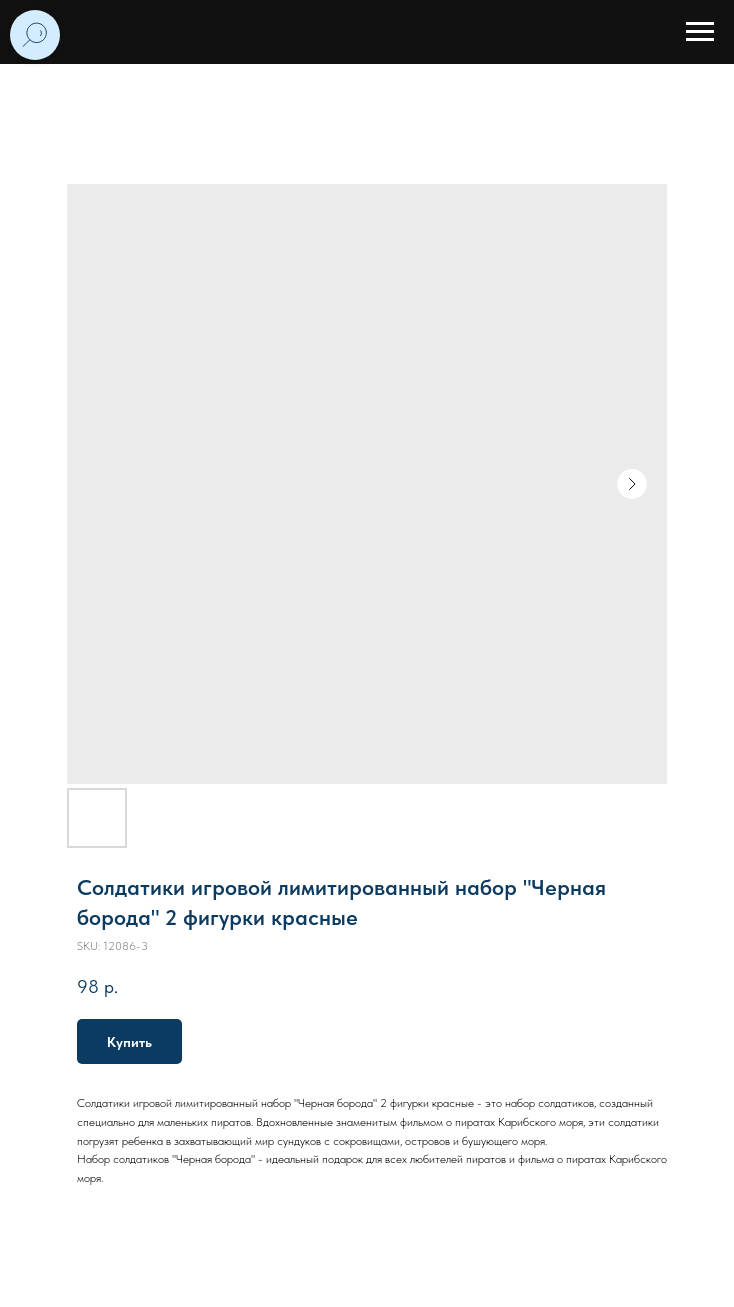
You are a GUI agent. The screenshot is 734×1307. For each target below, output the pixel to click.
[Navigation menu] (700, 32)
